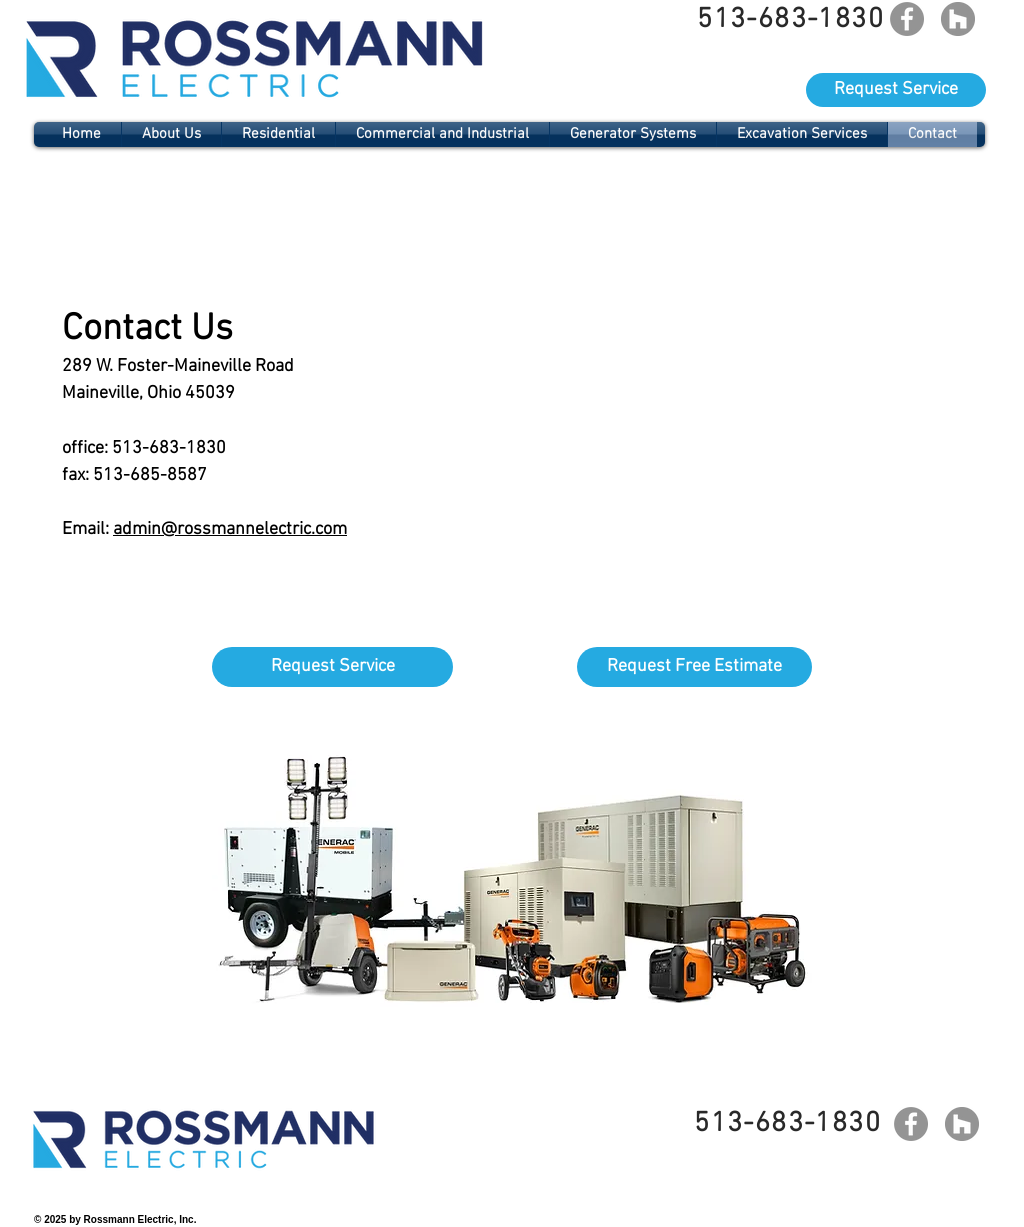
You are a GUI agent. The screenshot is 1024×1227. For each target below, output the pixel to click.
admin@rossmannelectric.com (230, 529)
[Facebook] (907, 19)
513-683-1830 (169, 448)
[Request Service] (896, 90)
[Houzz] (958, 19)
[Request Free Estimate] (694, 667)
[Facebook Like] (936, 1167)
